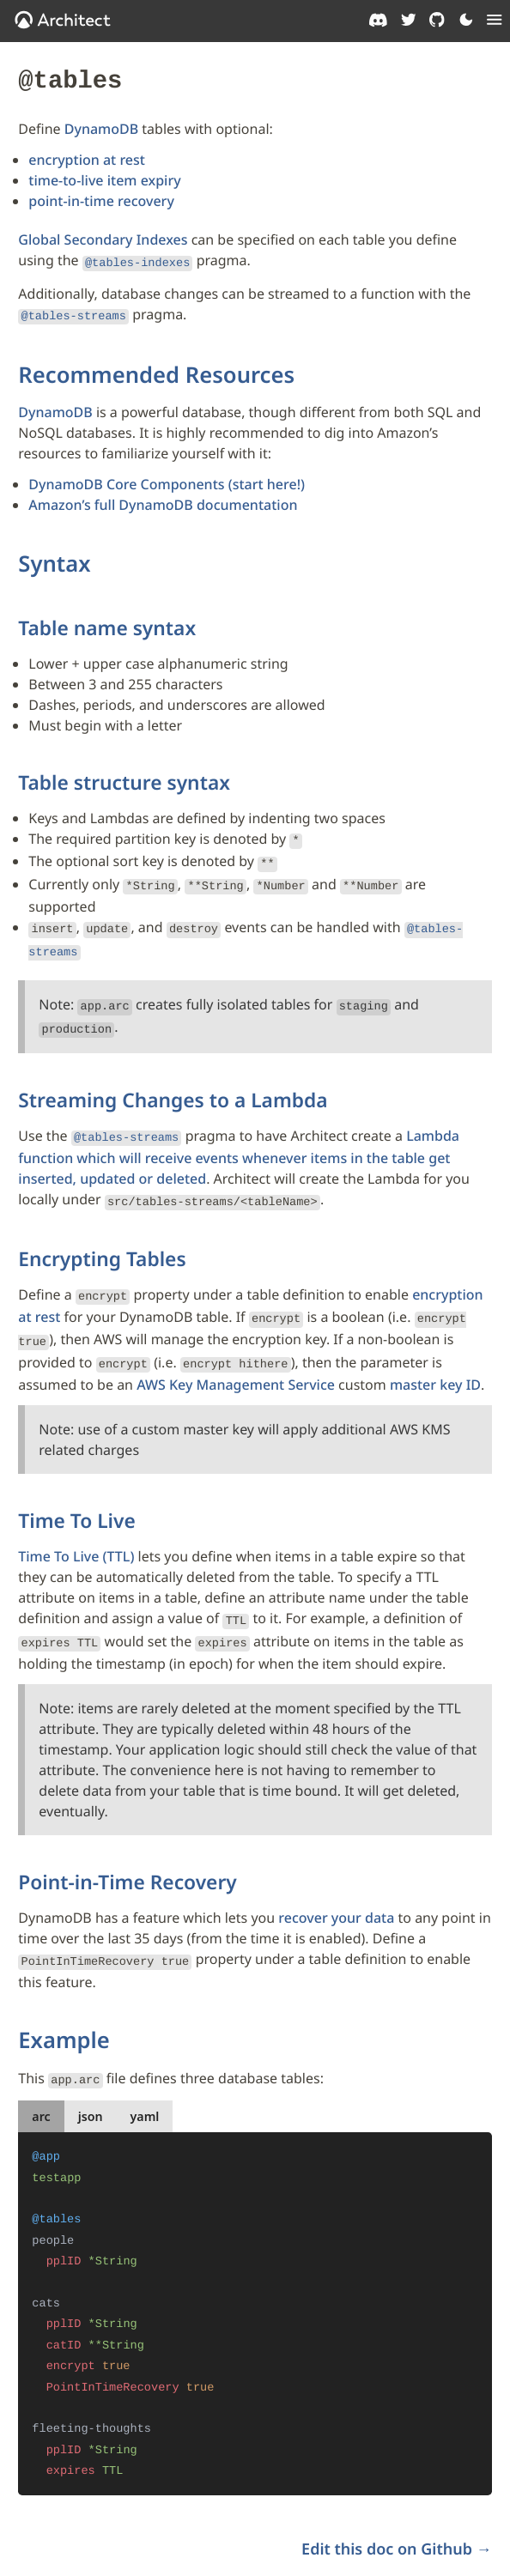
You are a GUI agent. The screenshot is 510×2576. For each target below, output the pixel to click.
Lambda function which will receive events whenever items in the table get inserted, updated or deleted (238, 1135)
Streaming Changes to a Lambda (172, 1078)
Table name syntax (107, 621)
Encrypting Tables (101, 1233)
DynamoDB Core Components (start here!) (166, 478)
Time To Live (76, 1487)
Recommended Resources (156, 368)
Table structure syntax (124, 775)
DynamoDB (101, 126)
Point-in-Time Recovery (127, 1844)
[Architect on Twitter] (408, 19)
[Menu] (494, 19)
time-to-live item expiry (104, 177)
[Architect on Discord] (378, 20)
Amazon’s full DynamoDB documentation (162, 498)
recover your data (336, 1880)
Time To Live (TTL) (76, 1522)
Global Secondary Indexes (102, 236)
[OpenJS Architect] (63, 20)
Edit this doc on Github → (396, 2502)
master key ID (435, 1351)
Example (64, 2000)
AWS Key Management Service (236, 1351)
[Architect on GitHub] (437, 19)
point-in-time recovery (101, 198)
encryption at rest (86, 157)
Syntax (54, 557)
